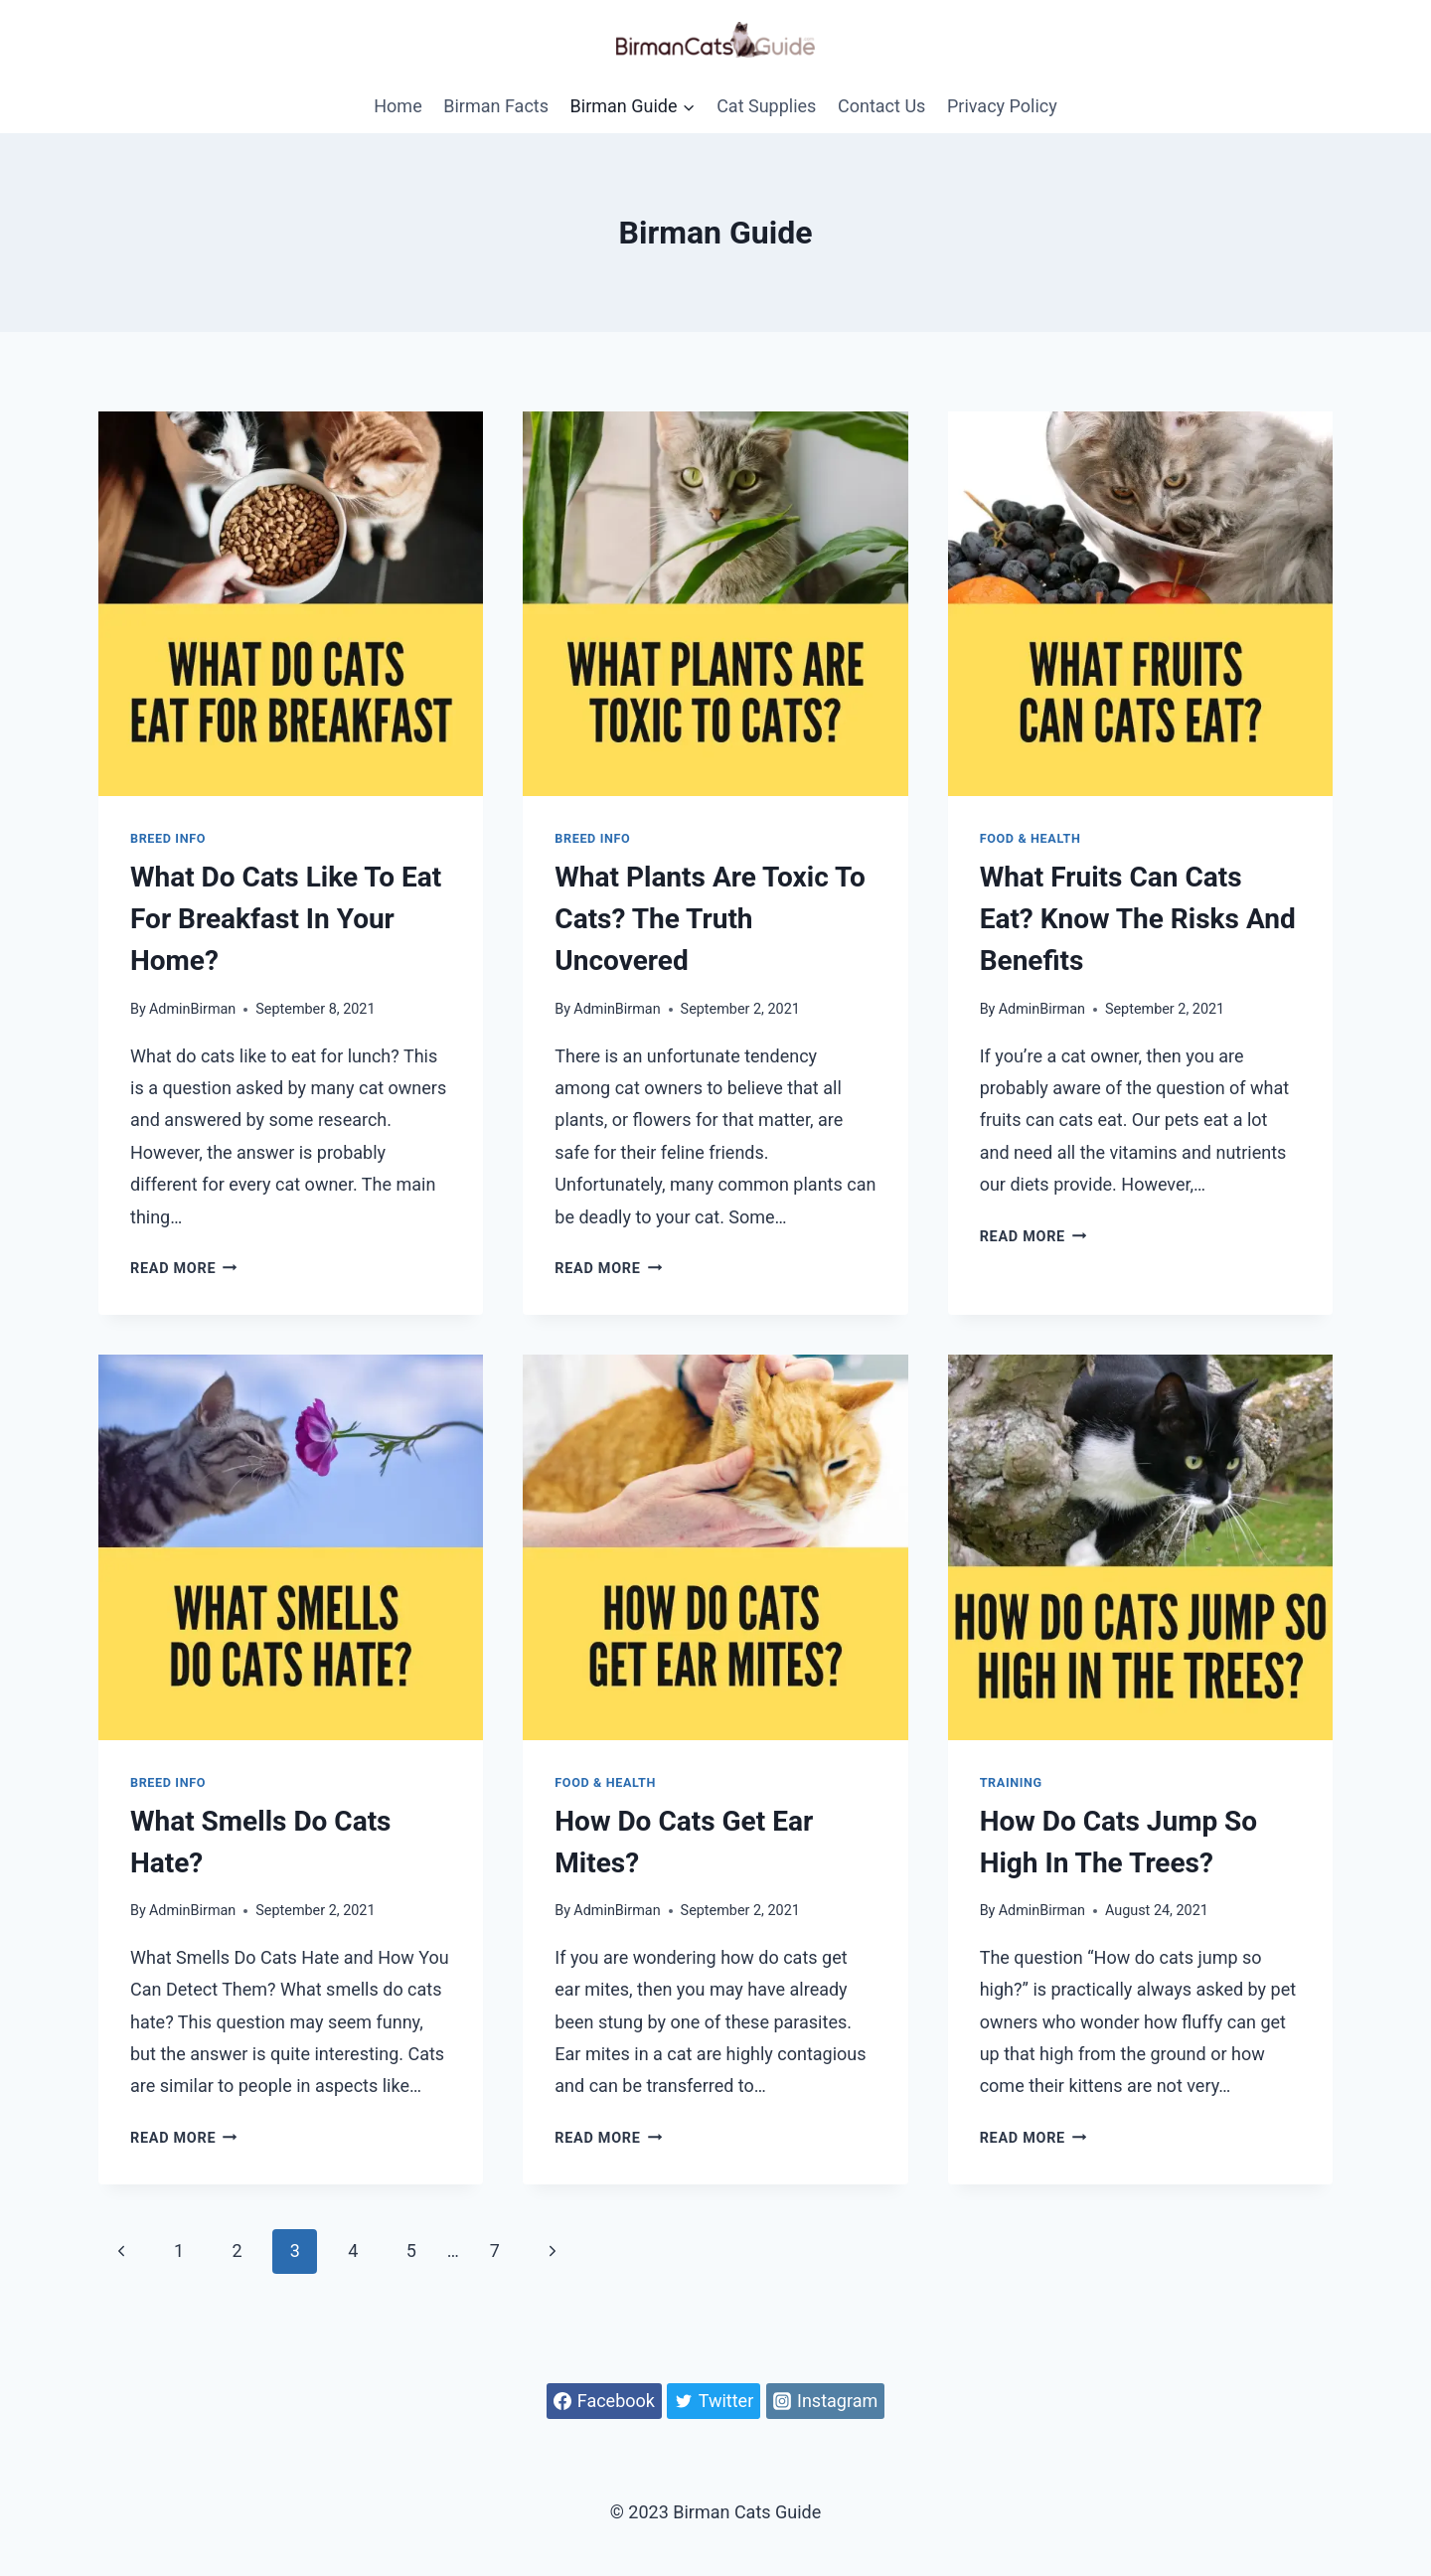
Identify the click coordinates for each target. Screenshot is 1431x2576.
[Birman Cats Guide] (715, 39)
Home (397, 105)
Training (1011, 1782)
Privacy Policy (1002, 105)
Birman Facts (496, 105)
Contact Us (881, 105)
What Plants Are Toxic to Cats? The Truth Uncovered (710, 919)
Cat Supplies (766, 105)
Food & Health (1030, 838)
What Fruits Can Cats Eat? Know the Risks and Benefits (1138, 919)
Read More (184, 1268)
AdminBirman (192, 1009)
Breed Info (168, 838)
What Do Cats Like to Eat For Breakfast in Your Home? (285, 919)
